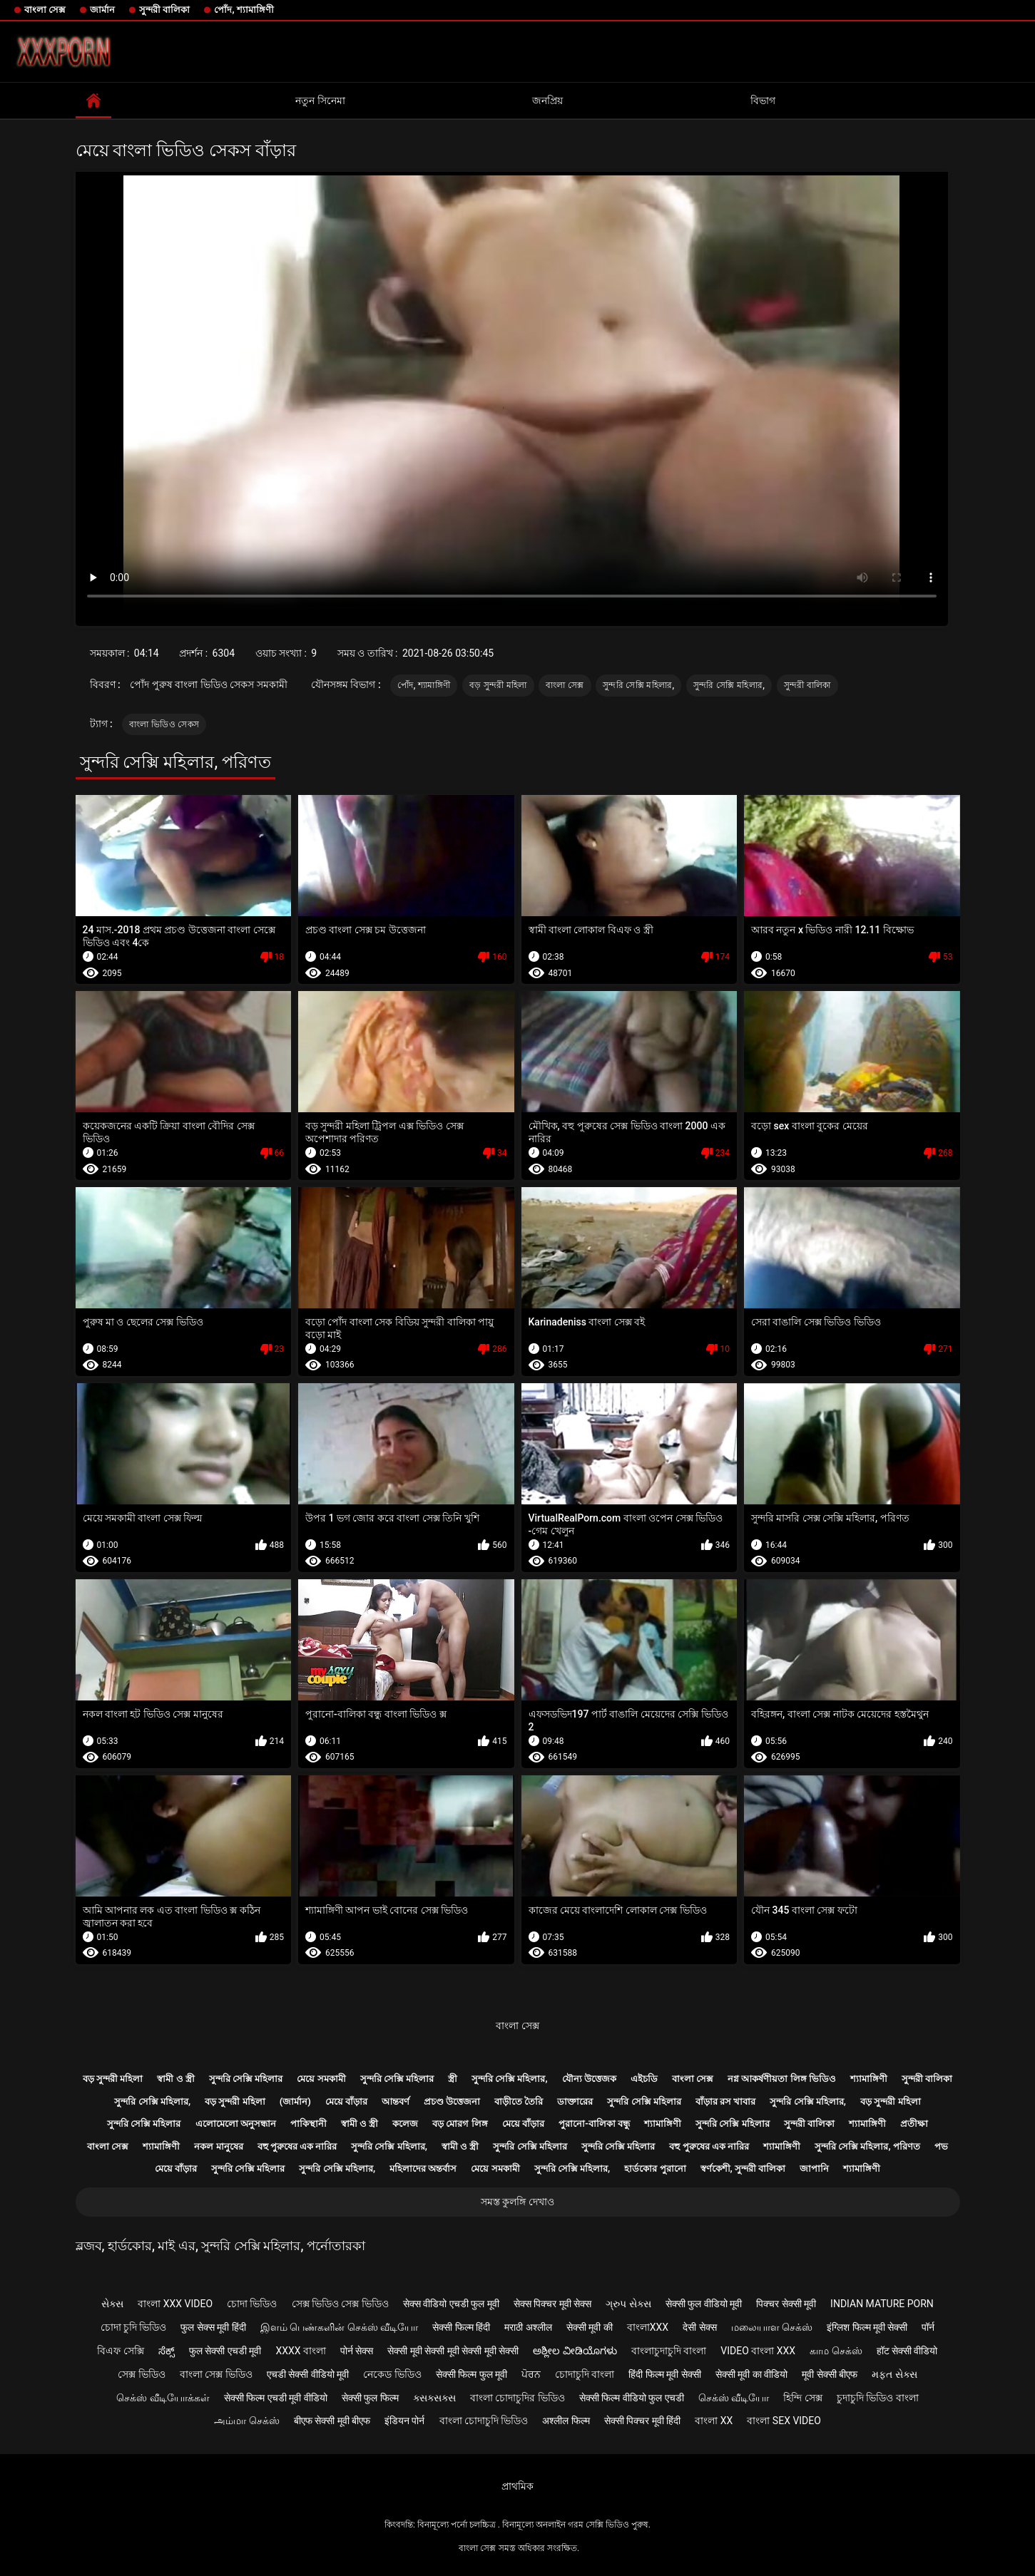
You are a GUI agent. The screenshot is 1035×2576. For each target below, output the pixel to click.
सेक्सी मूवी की (589, 2327)
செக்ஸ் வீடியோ (733, 2397)
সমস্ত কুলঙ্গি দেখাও (517, 2201)
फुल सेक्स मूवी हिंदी (212, 2327)
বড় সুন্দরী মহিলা (498, 685)
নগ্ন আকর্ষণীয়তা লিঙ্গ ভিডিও (782, 2078)
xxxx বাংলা (300, 2350)
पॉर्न (928, 2327)
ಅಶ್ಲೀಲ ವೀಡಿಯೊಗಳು (574, 2350)
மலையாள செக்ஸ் (771, 2327)
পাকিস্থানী (308, 2123)
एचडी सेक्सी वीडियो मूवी (308, 2374)
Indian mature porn (882, 2303)
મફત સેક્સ (894, 2374)
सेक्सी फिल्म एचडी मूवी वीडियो (275, 2397)
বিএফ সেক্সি (120, 2350)
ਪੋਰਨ (531, 2374)
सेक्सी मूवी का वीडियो (751, 2374)
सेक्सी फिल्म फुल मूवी (471, 2374)
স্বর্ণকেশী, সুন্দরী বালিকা (743, 2168)
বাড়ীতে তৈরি (518, 2101)
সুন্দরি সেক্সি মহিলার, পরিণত (867, 2146)
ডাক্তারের (575, 2101)
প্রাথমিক (517, 2486)
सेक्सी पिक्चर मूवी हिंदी (642, 2420)
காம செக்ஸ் (836, 2350)
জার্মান (102, 9)
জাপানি (814, 2168)
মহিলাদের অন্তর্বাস (423, 2168)
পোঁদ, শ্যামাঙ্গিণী (243, 9)
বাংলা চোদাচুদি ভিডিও (484, 2420)
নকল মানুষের (218, 2146)
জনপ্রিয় (547, 100)
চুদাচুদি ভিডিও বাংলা (878, 2397)
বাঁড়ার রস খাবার (725, 2101)
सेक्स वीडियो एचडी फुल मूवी (451, 2303)
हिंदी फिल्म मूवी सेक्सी (664, 2374)
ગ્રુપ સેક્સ (628, 2303)
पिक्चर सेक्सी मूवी (786, 2303)
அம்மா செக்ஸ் (246, 2420)
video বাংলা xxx (757, 2350)
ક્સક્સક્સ (434, 2397)
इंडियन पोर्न (404, 2420)
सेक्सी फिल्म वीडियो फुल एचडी (631, 2397)
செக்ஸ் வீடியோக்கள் (162, 2397)
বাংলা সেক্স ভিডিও (216, 2374)
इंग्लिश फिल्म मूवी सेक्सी (867, 2327)
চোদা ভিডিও (252, 2303)
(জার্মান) (295, 2101)
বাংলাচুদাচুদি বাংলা (668, 2350)
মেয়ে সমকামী (321, 2078)
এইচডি (644, 2078)
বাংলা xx (714, 2420)
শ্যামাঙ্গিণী (868, 2078)
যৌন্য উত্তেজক (589, 2078)
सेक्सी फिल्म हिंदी (461, 2327)
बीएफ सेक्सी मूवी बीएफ (332, 2420)
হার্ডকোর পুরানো (654, 2168)
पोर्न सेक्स (356, 2350)
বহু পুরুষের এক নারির (297, 2146)
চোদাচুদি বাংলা (584, 2374)
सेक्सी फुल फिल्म (370, 2397)
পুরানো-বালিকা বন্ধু (594, 2123)
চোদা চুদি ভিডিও (134, 2327)
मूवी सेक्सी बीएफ (829, 2374)
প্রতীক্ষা (914, 2123)
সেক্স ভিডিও (141, 2374)
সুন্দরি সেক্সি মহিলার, (638, 685)
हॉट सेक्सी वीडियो (907, 2350)
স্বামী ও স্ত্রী (175, 2078)
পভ (941, 2146)
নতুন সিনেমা (320, 100)
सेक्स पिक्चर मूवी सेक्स (552, 2303)
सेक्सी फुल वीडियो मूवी (704, 2303)
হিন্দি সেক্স (802, 2397)
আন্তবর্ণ (395, 2101)
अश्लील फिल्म (565, 2420)
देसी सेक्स (699, 2327)
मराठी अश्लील (527, 2327)
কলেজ (405, 2123)
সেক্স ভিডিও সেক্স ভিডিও (340, 2303)
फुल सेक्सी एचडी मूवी (225, 2350)
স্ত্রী (452, 2078)
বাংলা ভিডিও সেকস (164, 724)
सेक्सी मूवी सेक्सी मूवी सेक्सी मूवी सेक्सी (453, 2350)
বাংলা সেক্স (45, 9)
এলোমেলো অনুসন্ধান (235, 2123)
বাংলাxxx (647, 2327)
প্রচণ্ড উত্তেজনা (452, 2101)
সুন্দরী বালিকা (164, 9)
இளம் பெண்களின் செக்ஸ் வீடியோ (339, 2327)
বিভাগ (762, 100)
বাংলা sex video (784, 2420)
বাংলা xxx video (175, 2303)
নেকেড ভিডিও (392, 2374)
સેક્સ (112, 2303)
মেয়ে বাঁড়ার (346, 2101)
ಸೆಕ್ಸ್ (166, 2350)
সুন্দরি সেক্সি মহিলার (245, 2078)
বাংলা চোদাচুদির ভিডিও (517, 2397)
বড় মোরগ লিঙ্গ (459, 2123)
